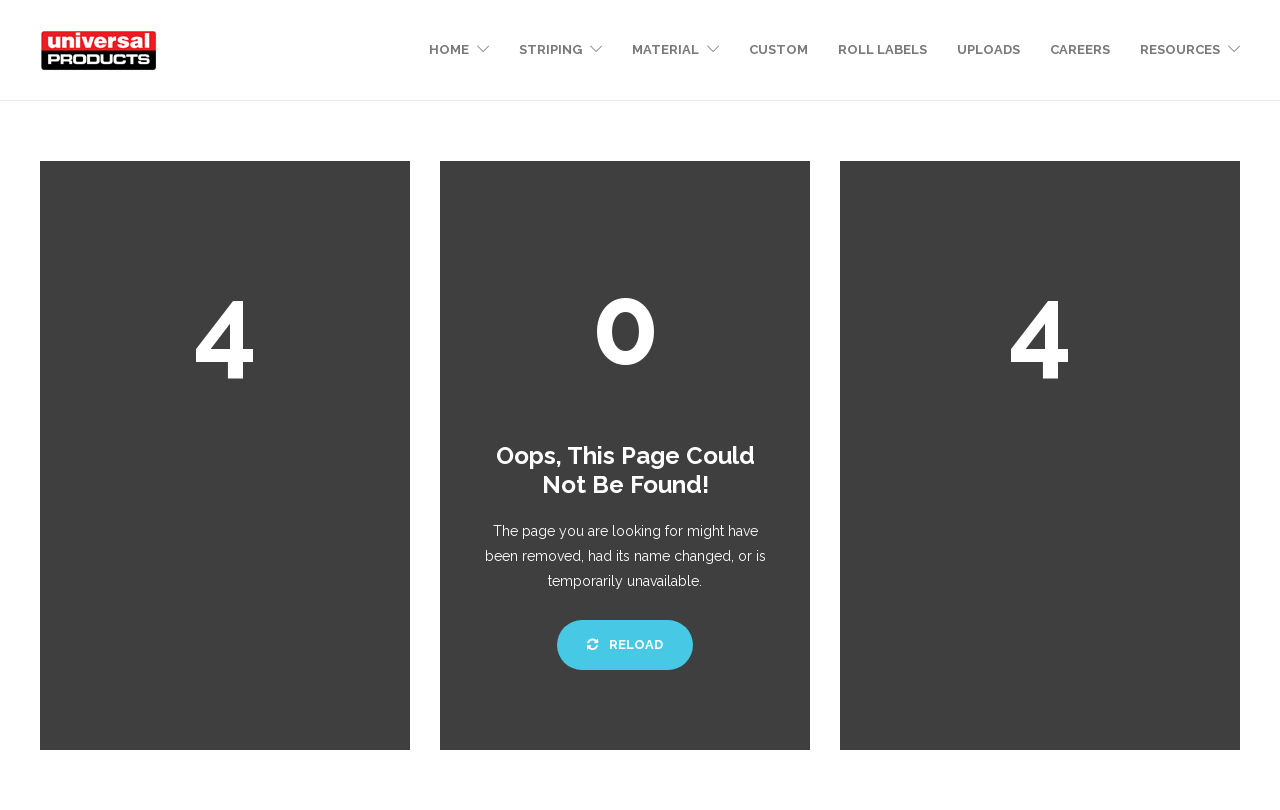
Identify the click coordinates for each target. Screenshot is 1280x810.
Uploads (988, 49)
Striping (550, 49)
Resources (1180, 49)
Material (665, 49)
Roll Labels (882, 49)
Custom (778, 49)
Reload (625, 644)
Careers (1080, 49)
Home (449, 49)
